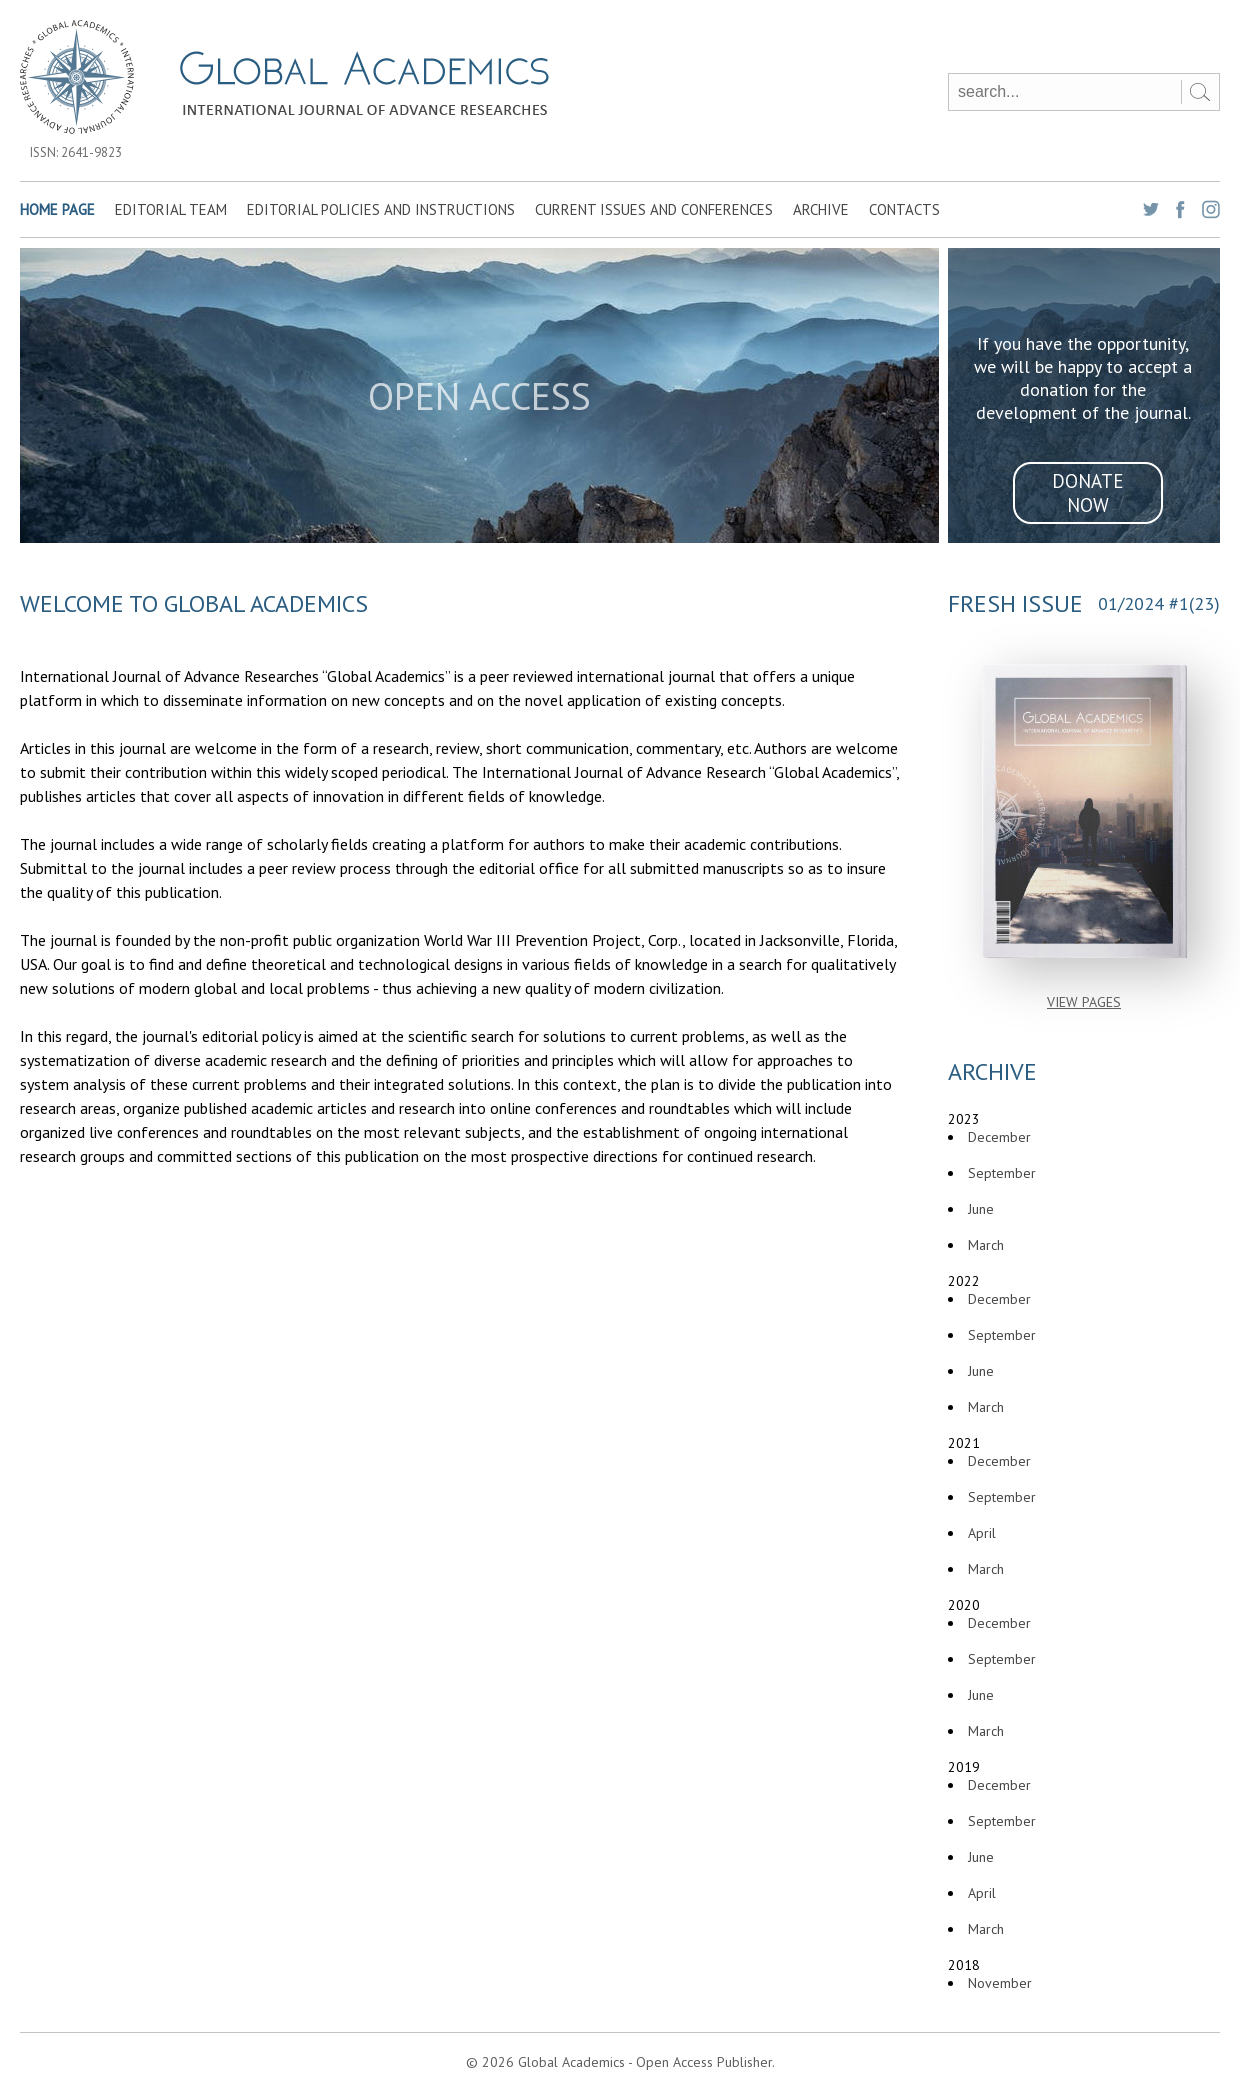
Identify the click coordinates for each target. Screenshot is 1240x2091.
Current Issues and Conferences (654, 209)
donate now (1088, 493)
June (981, 1209)
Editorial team (171, 209)
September (1002, 1173)
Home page (57, 209)
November (1000, 1983)
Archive (821, 209)
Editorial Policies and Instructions (381, 209)
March (986, 1245)
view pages (1084, 1002)
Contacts (904, 209)
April (982, 1533)
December (999, 1137)
